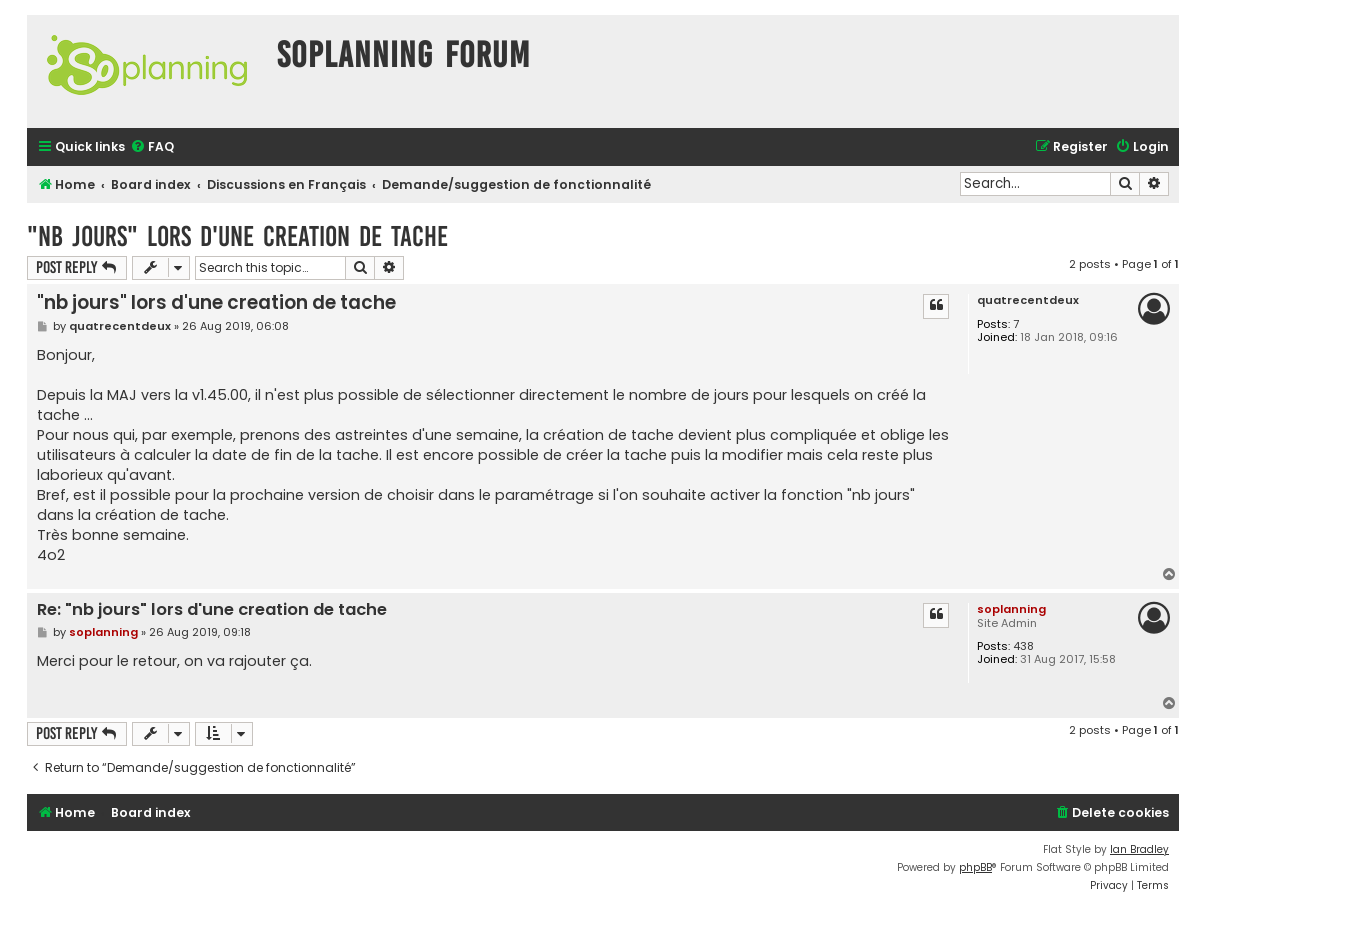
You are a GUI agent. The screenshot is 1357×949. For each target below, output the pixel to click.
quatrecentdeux (1028, 300)
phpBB (975, 867)
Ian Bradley (1139, 849)
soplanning (1011, 609)
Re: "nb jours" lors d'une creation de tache (212, 610)
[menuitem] (152, 147)
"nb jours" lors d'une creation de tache (237, 236)
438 (1023, 646)
